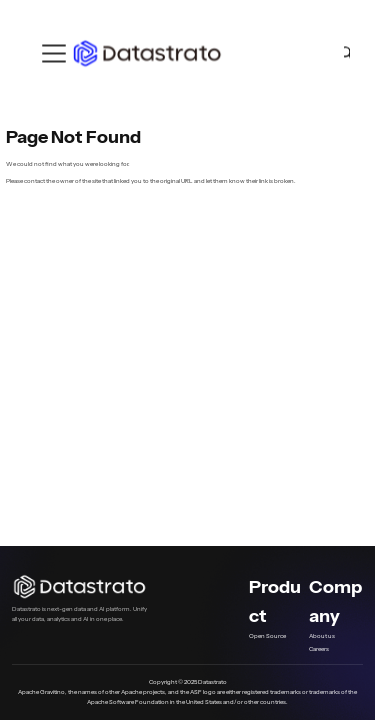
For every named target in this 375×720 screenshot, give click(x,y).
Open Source (267, 636)
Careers (319, 649)
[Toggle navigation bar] (54, 54)
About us (322, 636)
